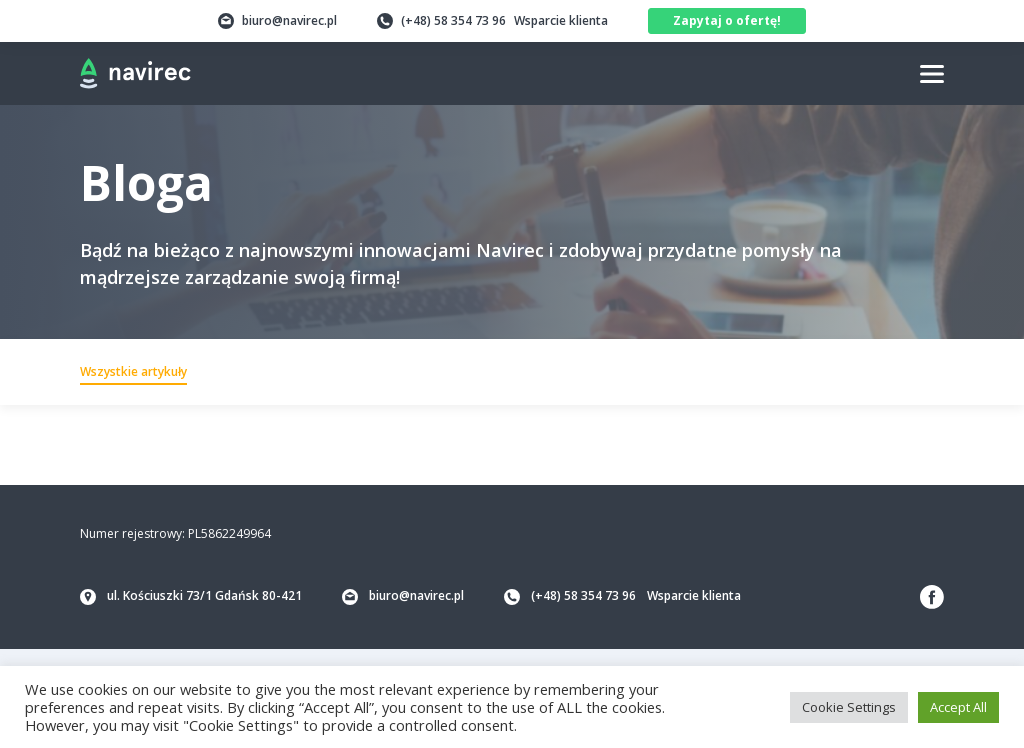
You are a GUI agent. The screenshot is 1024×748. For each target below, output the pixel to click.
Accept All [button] (958, 707)
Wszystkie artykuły (133, 371)
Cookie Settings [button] (849, 707)
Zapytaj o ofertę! (727, 20)
